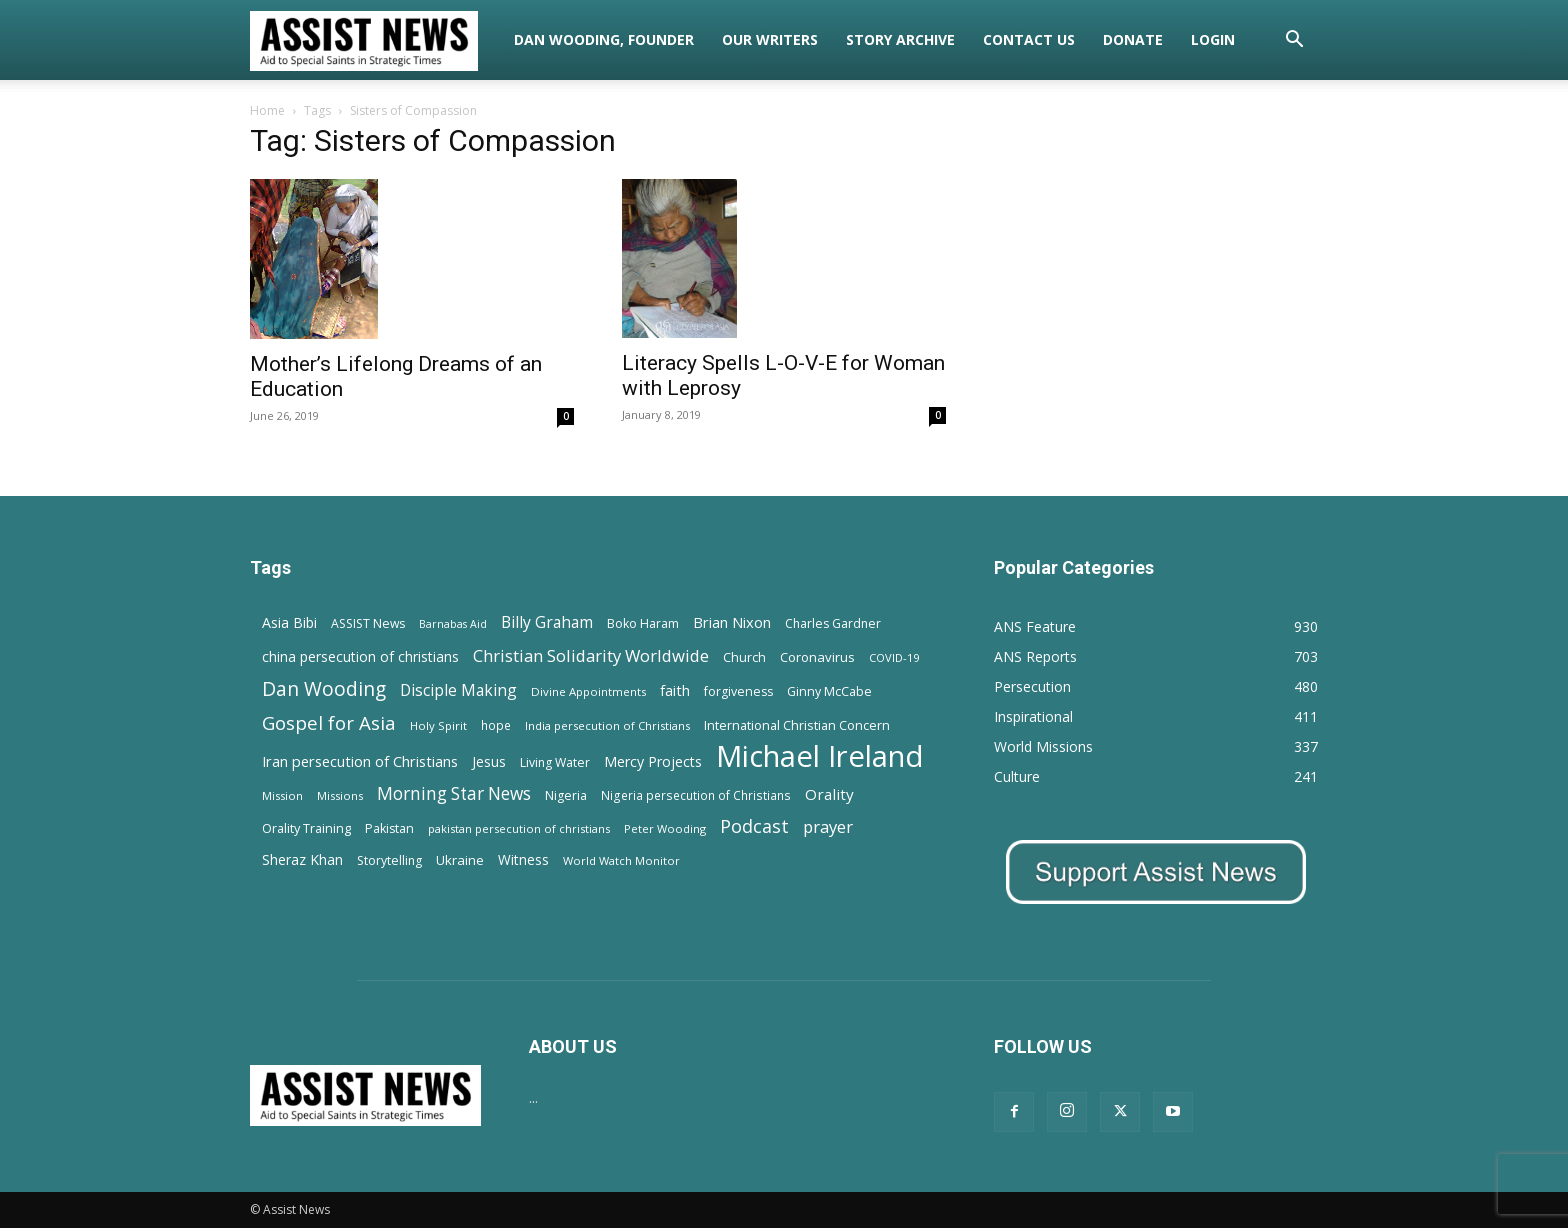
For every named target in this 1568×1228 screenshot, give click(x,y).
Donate (1133, 39)
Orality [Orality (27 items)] (829, 794)
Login (1213, 39)
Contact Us (1029, 39)
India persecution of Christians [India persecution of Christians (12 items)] (607, 725)
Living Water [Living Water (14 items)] (555, 762)
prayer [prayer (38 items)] (828, 826)
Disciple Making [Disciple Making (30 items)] (458, 690)
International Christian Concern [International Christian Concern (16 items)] (797, 725)
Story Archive (900, 39)
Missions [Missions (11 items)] (340, 795)
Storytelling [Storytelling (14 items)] (389, 860)
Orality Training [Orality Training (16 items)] (306, 828)
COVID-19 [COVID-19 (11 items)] (894, 657)
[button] (1294, 41)
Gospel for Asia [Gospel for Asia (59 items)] (329, 722)
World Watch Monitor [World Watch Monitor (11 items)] (621, 860)
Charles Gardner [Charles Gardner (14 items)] (833, 623)
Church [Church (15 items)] (744, 657)
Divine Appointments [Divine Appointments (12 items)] (588, 691)
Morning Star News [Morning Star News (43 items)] (454, 793)
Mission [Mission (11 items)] (282, 795)
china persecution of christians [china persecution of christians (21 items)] (360, 656)
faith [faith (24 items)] (675, 690)
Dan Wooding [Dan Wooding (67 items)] (324, 688)
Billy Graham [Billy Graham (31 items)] (547, 622)
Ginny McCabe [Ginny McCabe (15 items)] (829, 691)
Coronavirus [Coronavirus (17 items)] (817, 657)
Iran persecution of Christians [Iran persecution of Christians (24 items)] (360, 761)
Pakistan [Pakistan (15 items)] (389, 828)
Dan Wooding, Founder (604, 39)
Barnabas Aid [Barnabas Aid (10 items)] (453, 624)
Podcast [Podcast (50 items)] (754, 826)
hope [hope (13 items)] (496, 725)
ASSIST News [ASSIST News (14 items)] (368, 623)
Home (267, 110)
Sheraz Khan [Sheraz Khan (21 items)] (302, 859)
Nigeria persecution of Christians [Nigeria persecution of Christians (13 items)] (696, 795)
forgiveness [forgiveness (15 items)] (738, 691)
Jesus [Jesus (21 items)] (489, 761)
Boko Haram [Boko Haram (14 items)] (643, 623)
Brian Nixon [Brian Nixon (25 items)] (732, 622)
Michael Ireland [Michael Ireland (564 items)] (820, 756)
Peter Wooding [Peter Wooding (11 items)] (665, 828)
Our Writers (770, 39)
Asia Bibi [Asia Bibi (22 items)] (289, 622)
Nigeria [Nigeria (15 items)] (566, 795)
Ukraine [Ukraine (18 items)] (460, 860)
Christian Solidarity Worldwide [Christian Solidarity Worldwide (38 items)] (591, 655)
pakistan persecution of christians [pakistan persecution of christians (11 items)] (519, 828)
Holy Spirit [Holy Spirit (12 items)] (438, 725)
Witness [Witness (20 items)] (523, 859)
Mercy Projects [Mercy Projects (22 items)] (653, 761)
